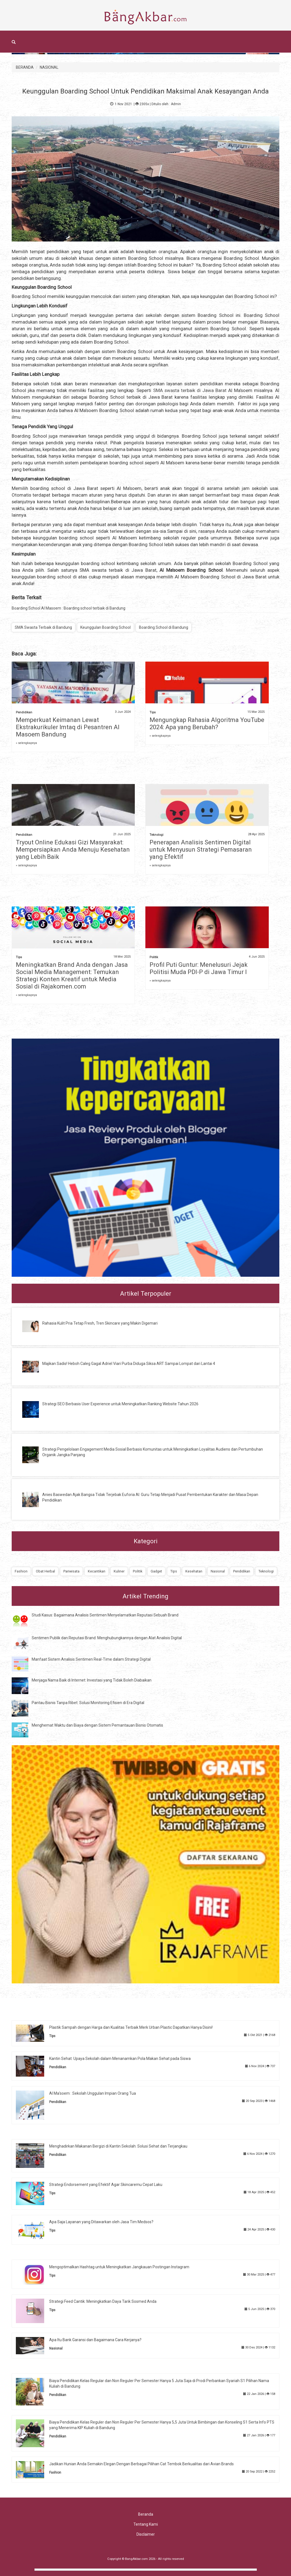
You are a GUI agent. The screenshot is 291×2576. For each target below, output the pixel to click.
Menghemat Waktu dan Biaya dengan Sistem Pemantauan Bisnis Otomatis (97, 1725)
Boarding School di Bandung (163, 627)
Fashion (21, 1571)
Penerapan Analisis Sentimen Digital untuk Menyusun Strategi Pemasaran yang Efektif (201, 849)
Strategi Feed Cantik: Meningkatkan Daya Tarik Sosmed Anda (102, 2301)
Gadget (156, 1571)
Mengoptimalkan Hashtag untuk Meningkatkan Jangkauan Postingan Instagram (119, 2267)
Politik (154, 957)
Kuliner (119, 1571)
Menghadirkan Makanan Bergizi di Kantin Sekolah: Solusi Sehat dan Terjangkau (118, 2146)
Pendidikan (24, 712)
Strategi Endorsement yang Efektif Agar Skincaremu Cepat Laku (105, 2184)
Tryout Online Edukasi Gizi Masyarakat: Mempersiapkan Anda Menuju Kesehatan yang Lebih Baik (73, 849)
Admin (176, 104)
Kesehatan (193, 1571)
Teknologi (156, 835)
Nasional (218, 1571)
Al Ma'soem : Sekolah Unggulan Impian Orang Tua (92, 2093)
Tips (153, 712)
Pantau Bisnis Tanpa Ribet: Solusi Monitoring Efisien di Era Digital (88, 1702)
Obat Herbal (45, 1571)
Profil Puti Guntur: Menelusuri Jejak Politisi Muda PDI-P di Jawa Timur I (199, 968)
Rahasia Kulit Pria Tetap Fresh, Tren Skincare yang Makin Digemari (100, 1323)
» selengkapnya (26, 743)
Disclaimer (145, 2534)
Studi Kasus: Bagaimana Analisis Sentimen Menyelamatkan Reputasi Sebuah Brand (105, 1615)
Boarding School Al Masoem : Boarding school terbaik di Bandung (68, 608)
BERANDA (25, 67)
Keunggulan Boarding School (105, 627)
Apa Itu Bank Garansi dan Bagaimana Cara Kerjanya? (95, 2340)
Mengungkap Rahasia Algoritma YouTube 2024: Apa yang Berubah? (207, 723)
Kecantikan (96, 1571)
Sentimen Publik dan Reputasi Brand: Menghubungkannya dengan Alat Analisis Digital (107, 1638)
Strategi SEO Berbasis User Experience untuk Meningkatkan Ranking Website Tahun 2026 (120, 1404)
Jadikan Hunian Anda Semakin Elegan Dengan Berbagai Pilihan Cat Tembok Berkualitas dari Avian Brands (141, 2464)
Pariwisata (71, 1571)
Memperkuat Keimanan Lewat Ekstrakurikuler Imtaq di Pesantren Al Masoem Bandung (68, 727)
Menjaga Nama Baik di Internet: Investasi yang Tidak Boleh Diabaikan (91, 1680)
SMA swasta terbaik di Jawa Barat (190, 390)
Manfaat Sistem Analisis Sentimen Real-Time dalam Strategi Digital (91, 1659)
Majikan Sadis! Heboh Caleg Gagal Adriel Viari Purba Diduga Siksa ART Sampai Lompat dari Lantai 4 (128, 1363)
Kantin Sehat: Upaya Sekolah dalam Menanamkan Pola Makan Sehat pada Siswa (120, 2058)
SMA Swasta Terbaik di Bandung (43, 627)
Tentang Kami (145, 2524)
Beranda (145, 2514)
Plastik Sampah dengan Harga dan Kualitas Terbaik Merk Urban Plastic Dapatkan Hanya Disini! (131, 2027)
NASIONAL (49, 67)
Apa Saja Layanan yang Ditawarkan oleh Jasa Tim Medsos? (101, 2222)
